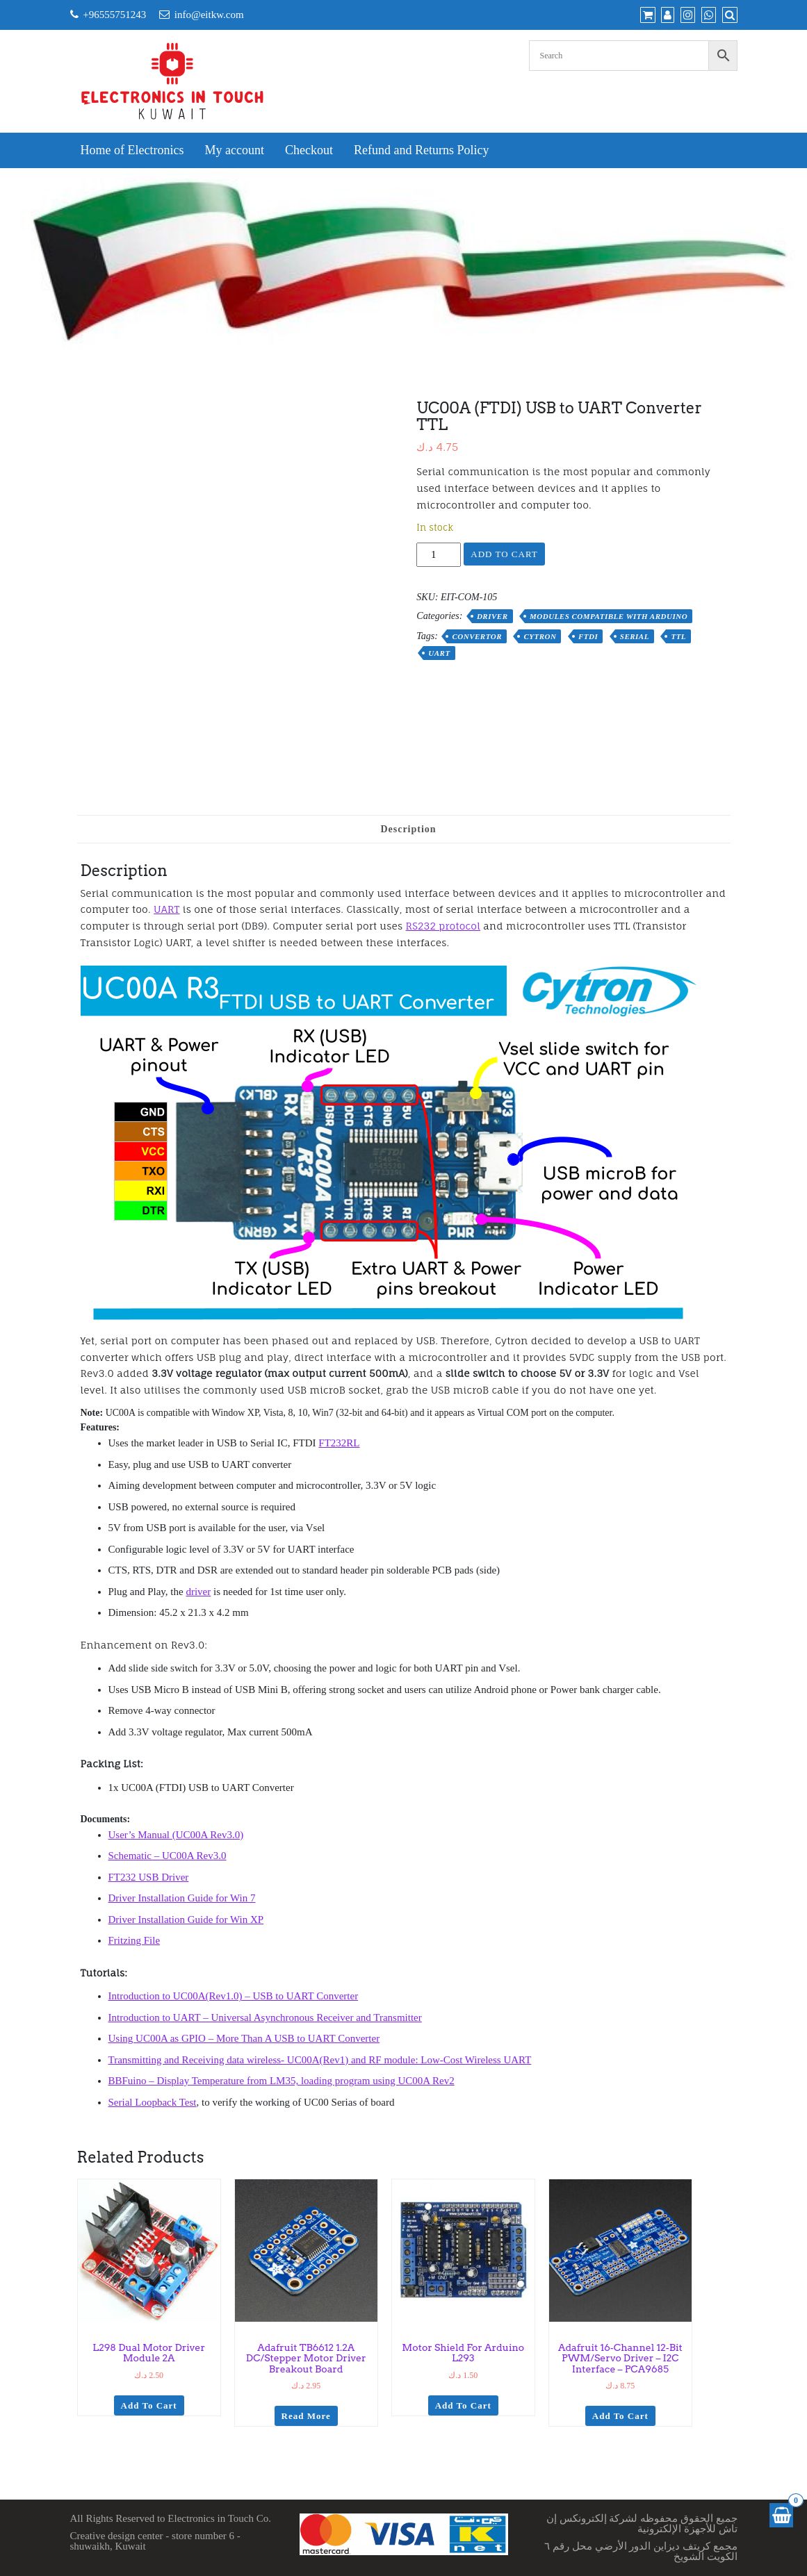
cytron (539, 636)
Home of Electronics (132, 150)
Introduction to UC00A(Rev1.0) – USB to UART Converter (233, 1995)
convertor (477, 636)
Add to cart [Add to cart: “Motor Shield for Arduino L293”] (463, 2405)
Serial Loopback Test (152, 2102)
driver (198, 1591)
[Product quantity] (438, 555)
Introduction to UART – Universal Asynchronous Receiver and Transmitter (265, 2017)
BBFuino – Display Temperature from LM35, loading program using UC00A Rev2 (281, 2080)
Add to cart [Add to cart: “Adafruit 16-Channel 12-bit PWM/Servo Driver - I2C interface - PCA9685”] (620, 2416)
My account (233, 150)
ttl (678, 636)
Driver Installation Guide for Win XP (186, 1919)
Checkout (309, 150)
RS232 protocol (443, 926)
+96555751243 (114, 14)
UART (166, 909)
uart (439, 653)
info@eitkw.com (209, 14)
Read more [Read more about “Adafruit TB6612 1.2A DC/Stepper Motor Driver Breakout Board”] (306, 2416)
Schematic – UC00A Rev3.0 (167, 1855)
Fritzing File (134, 1940)
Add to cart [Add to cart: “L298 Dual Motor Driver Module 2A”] (149, 2405)
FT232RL (338, 1442)
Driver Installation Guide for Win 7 (182, 1898)
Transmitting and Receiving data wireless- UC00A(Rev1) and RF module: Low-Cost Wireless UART (320, 2059)
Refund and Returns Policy (421, 150)
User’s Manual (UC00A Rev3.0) (176, 1834)
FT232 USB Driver (148, 1877)
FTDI (588, 636)
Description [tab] (408, 829)
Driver (492, 616)
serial (634, 636)
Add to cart (504, 554)
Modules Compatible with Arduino (608, 616)
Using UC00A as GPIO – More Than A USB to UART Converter (244, 2038)
